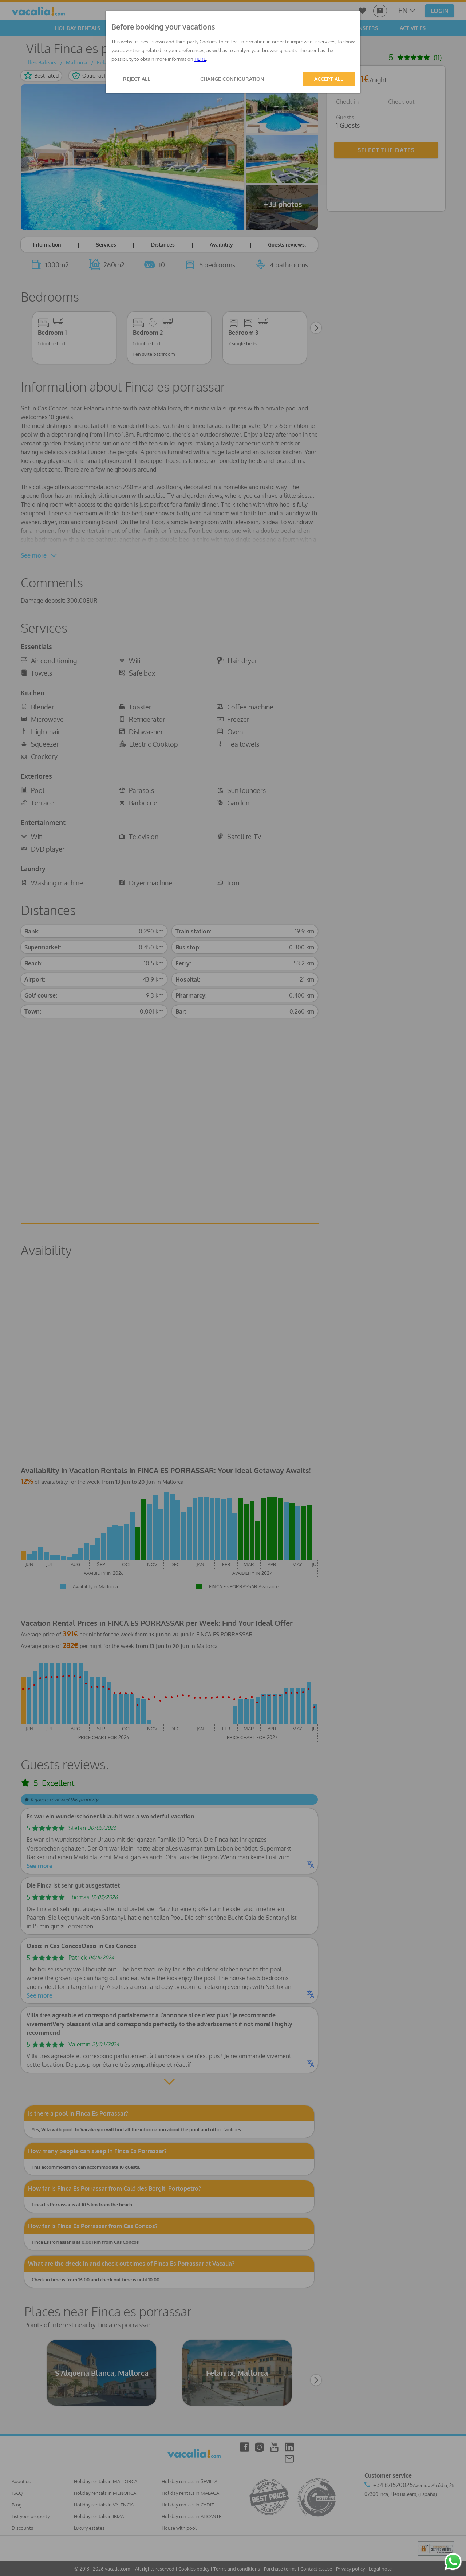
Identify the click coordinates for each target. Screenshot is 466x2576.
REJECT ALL (136, 79)
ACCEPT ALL (328, 79)
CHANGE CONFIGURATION (232, 79)
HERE (200, 59)
